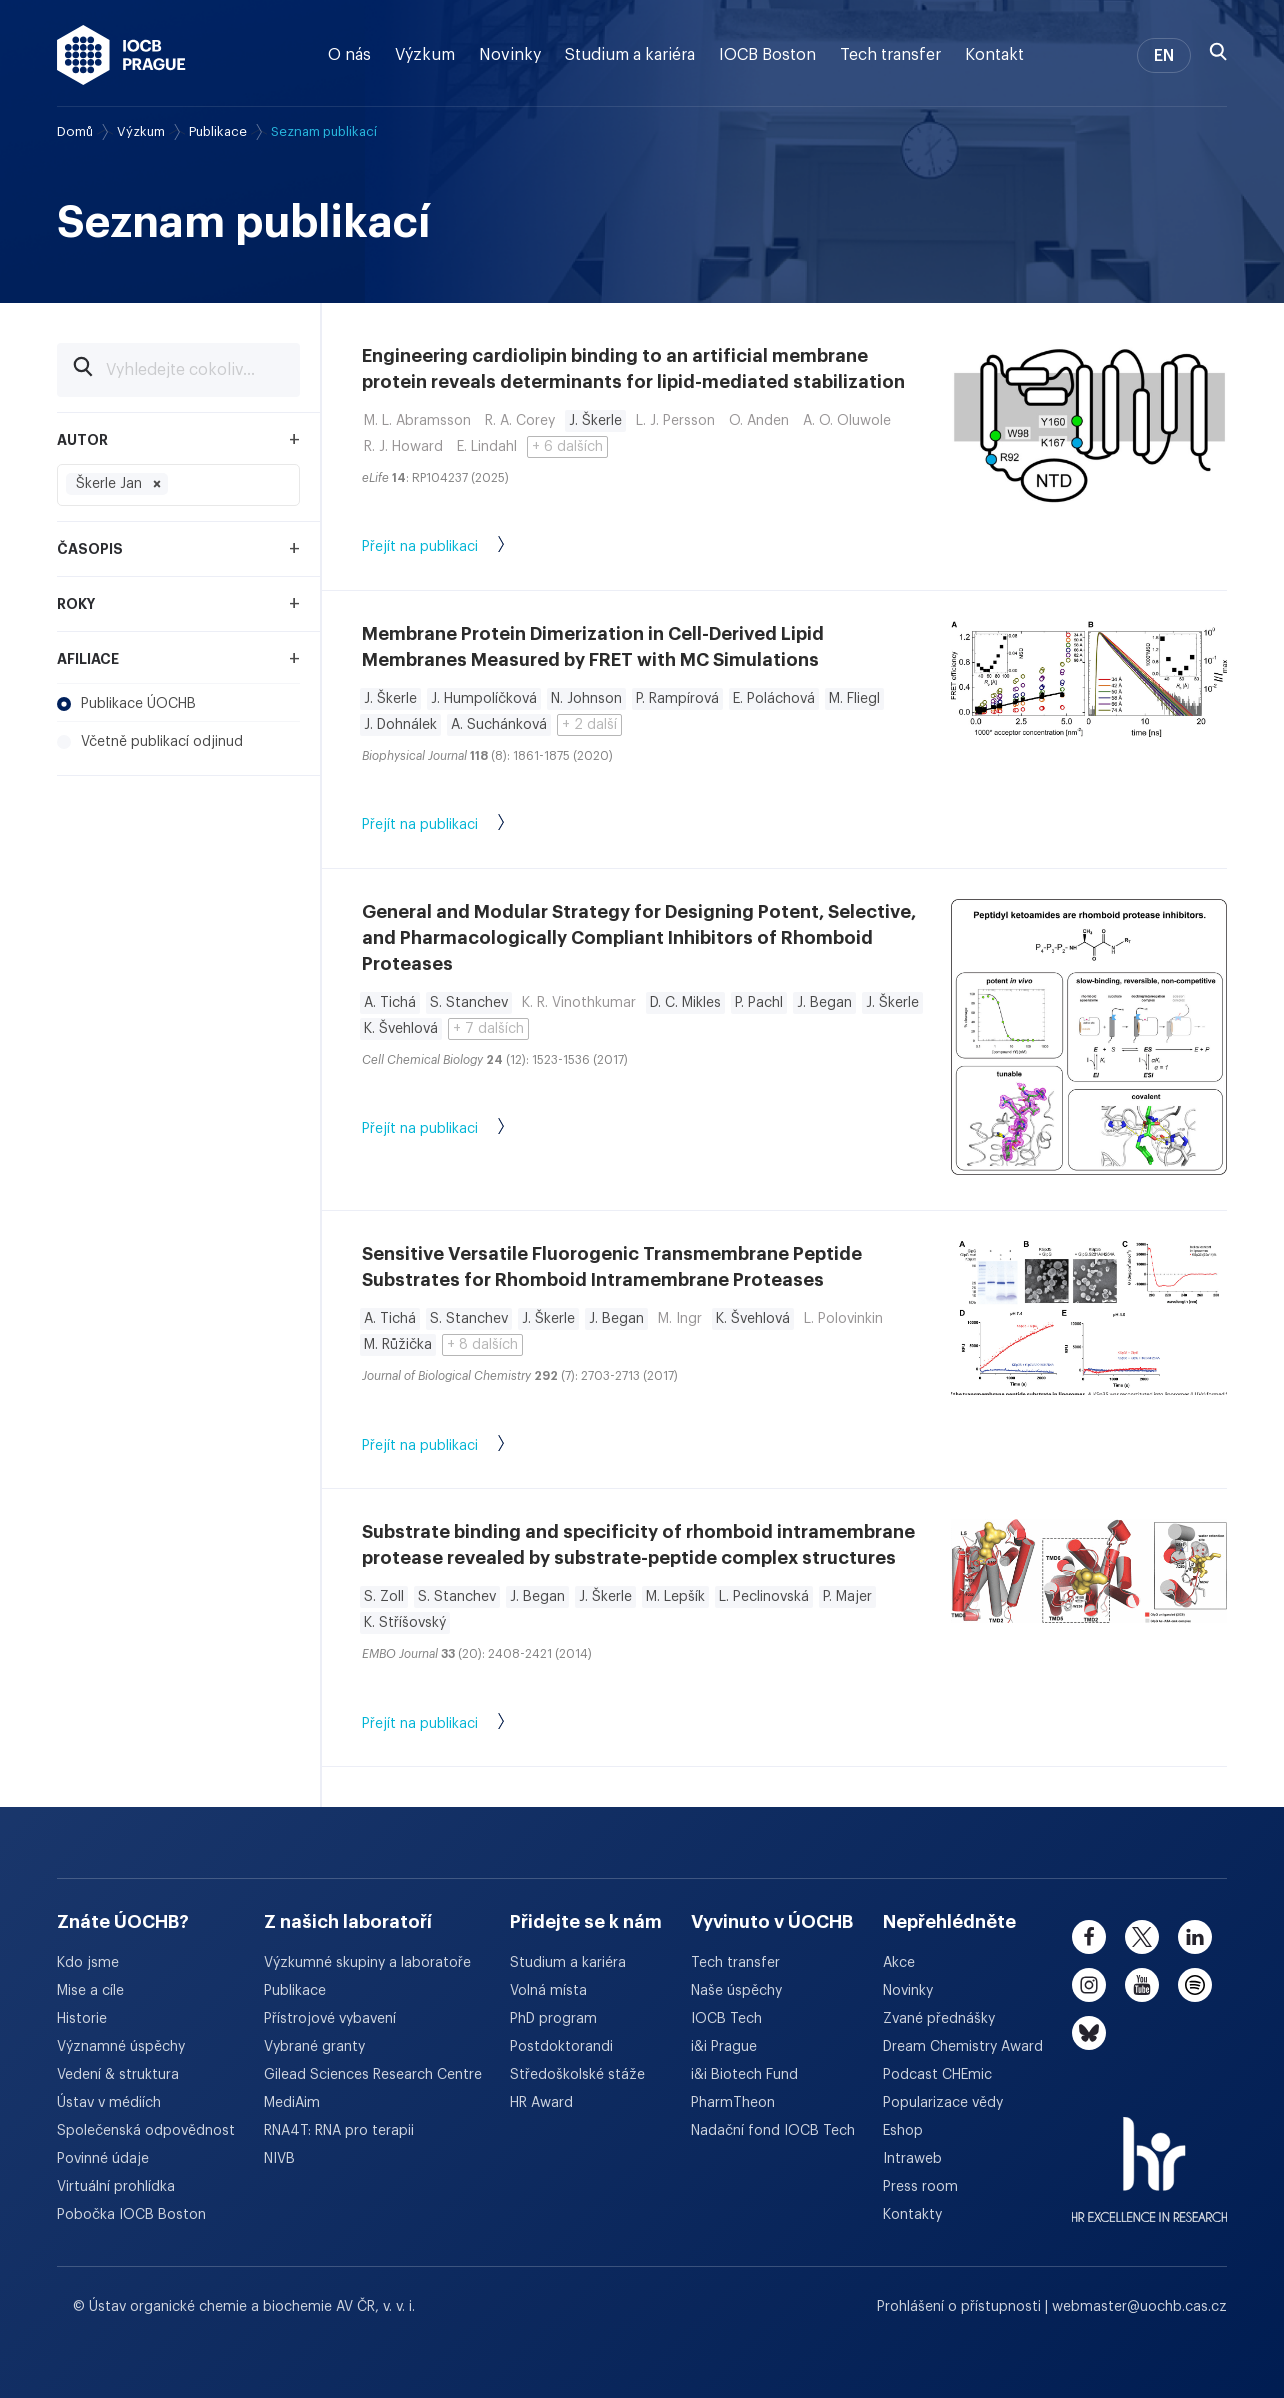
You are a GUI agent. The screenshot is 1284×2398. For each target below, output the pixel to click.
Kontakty (912, 2215)
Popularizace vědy (943, 2103)
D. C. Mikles (685, 1003)
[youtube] (1142, 1985)
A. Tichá (390, 1003)
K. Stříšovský (405, 1623)
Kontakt (994, 55)
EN (1164, 56)
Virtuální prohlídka (116, 2187)
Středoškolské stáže (577, 2075)
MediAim (292, 2103)
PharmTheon (733, 2103)
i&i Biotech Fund (744, 2075)
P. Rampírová (677, 699)
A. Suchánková (499, 725)
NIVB (279, 2159)
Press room (920, 2187)
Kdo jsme (88, 1963)
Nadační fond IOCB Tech (773, 2131)
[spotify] (1195, 1985)
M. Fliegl (854, 699)
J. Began (824, 1003)
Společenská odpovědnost (146, 2131)
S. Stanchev (469, 1003)
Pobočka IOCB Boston (131, 2215)
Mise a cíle (90, 1991)
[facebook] (1089, 1937)
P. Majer (847, 1597)
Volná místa (548, 1991)
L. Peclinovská (764, 1597)
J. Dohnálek (400, 725)
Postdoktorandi (561, 2047)
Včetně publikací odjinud (150, 742)
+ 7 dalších (488, 1029)
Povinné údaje (103, 2159)
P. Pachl (759, 1003)
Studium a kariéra (630, 55)
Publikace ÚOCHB (126, 704)
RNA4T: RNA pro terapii (339, 2131)
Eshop (903, 2131)
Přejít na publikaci (453, 548)
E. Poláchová (774, 699)
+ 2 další (589, 725)
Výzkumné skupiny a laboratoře (367, 1963)
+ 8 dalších (482, 1345)
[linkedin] (1195, 1937)
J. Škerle (595, 421)
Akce (899, 1963)
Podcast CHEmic (937, 2075)
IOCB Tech (726, 2019)
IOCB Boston (767, 55)
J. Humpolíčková (484, 699)
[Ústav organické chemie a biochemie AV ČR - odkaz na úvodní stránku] (121, 55)
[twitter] (1142, 1937)
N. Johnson (586, 699)
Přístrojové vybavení (330, 2019)
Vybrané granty (314, 2047)
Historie (82, 2019)
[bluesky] (1089, 2033)
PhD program (553, 2019)
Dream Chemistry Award (963, 2047)
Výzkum (425, 55)
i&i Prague (724, 2047)
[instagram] (1089, 1985)
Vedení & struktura (118, 2075)
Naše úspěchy (736, 1991)
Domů (75, 131)
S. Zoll (384, 1597)
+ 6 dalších (567, 447)
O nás (349, 55)
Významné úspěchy (121, 2047)
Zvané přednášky (939, 2019)
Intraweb (912, 2159)
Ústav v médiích (109, 2103)
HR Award (541, 2103)
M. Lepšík (675, 1597)
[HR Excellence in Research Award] (1149, 2157)
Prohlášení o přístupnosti (961, 2307)
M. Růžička (398, 1345)
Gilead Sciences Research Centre (373, 2075)
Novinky (510, 55)
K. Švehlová (401, 1029)
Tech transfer (890, 55)
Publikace (218, 131)
